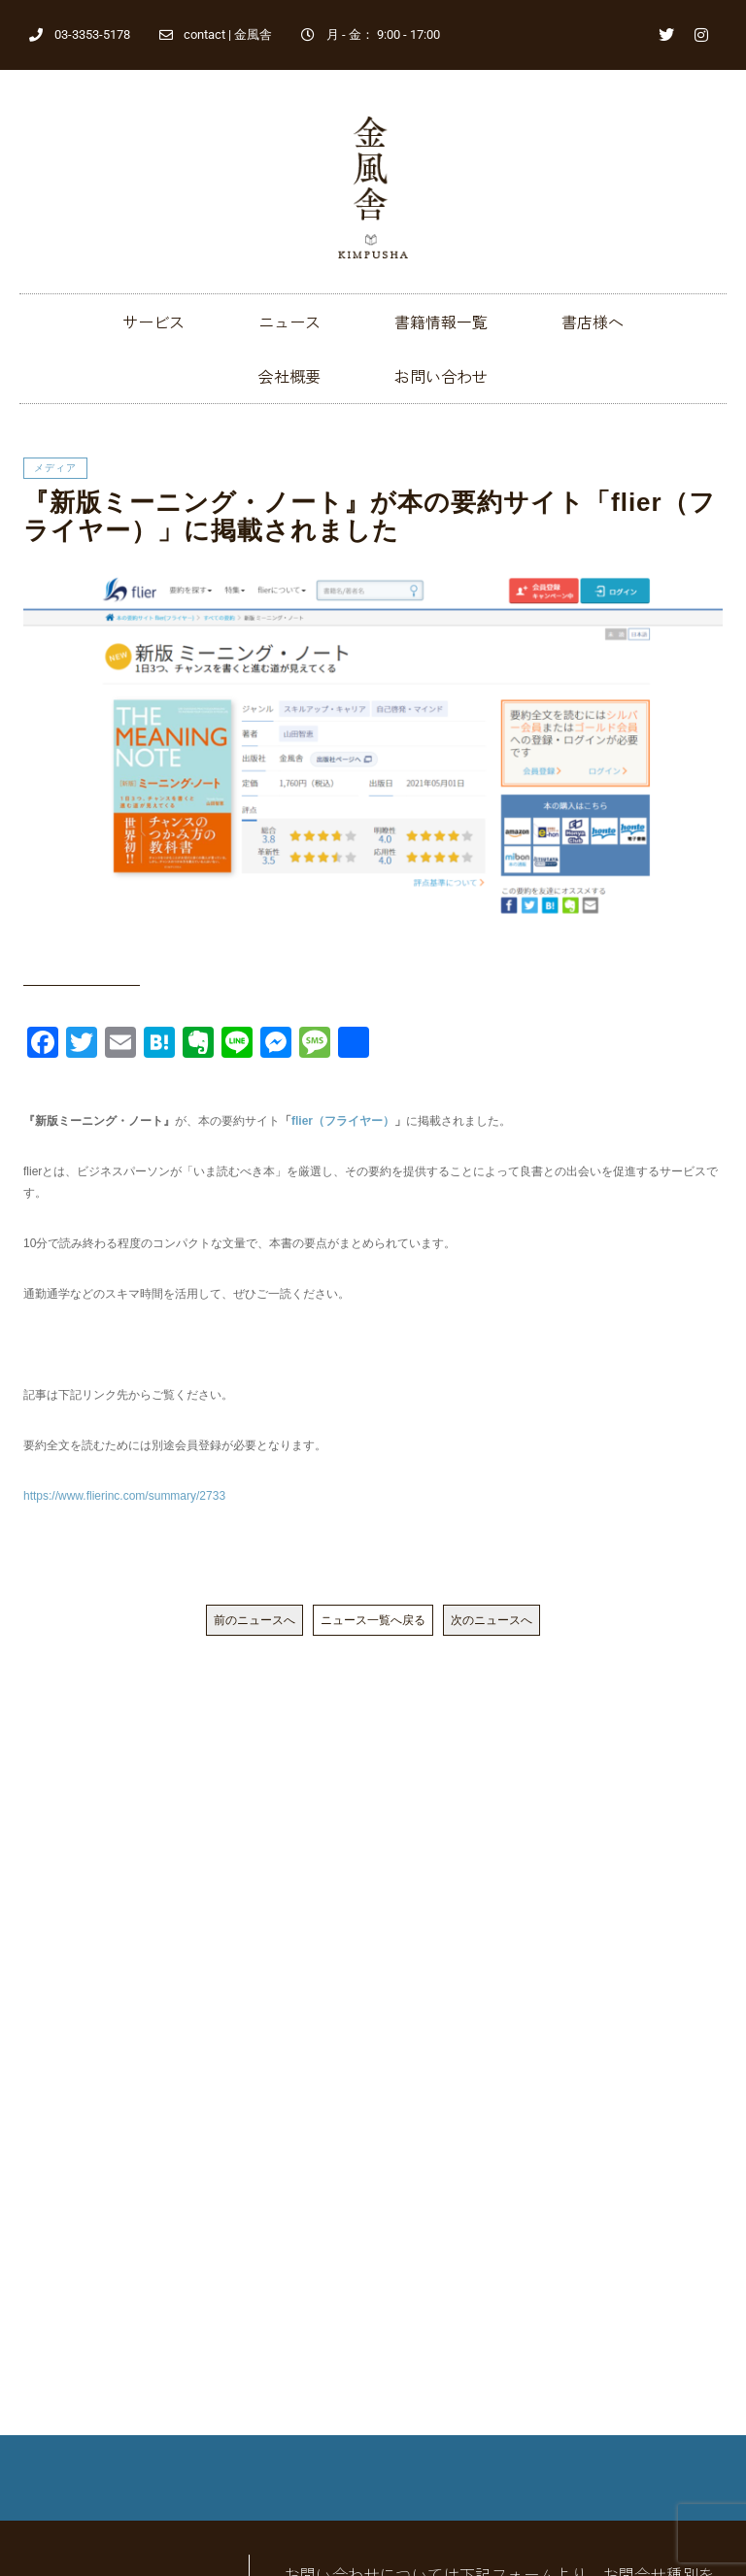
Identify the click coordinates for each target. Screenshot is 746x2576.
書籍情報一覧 (441, 321)
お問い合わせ (441, 376)
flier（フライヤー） (342, 1121)
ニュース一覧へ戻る (373, 1620)
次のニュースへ (491, 1620)
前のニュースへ (254, 1620)
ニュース (289, 321)
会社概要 (289, 376)
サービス (153, 321)
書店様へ (592, 321)
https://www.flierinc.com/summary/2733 (124, 1496)
